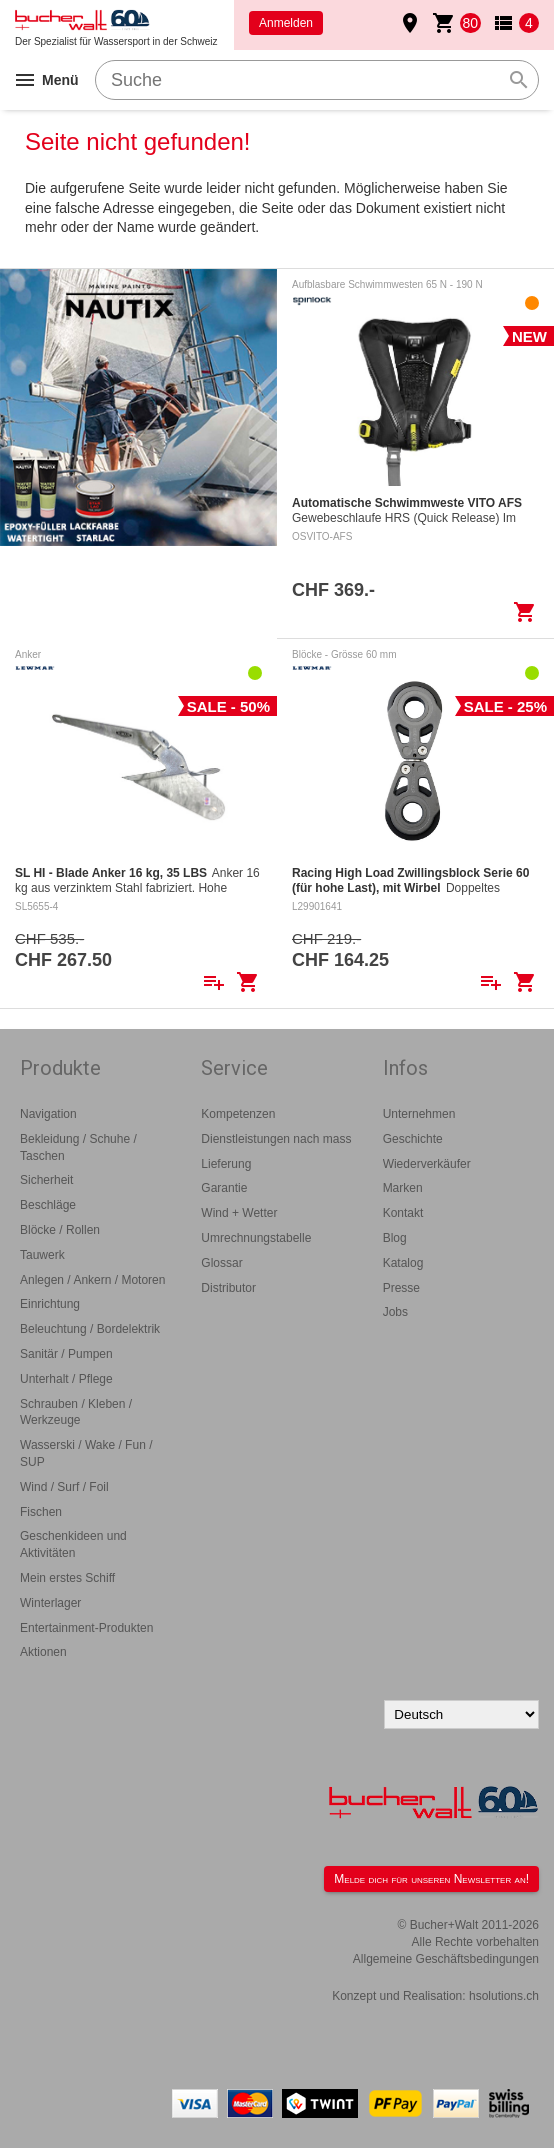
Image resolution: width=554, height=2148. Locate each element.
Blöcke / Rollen (60, 1230)
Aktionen (43, 1652)
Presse (401, 1288)
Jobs (395, 1312)
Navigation (48, 1114)
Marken (403, 1188)
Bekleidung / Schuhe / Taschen (78, 1147)
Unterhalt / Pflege (66, 1379)
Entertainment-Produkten (86, 1628)
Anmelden (286, 23)
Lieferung (226, 1164)
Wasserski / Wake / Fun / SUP (86, 1453)
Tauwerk (42, 1255)
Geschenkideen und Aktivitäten (73, 1544)
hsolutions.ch (504, 1996)
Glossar (221, 1263)
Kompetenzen (238, 1114)
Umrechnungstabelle (256, 1238)
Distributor (228, 1288)
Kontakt (403, 1213)
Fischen (41, 1512)
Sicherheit (46, 1180)
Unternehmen (419, 1114)
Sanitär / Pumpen (66, 1354)
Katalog (403, 1263)
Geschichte (413, 1139)
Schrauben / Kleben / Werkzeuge (76, 1412)
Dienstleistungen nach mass (276, 1139)
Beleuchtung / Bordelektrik (90, 1329)
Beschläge (48, 1205)
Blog (395, 1238)
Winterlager (50, 1603)
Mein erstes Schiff (67, 1578)
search (519, 80)
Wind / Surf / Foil (64, 1487)
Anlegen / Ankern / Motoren (92, 1280)
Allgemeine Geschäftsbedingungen (446, 1959)
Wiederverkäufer (427, 1164)
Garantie (224, 1188)
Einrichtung (50, 1304)
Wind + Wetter (239, 1213)
